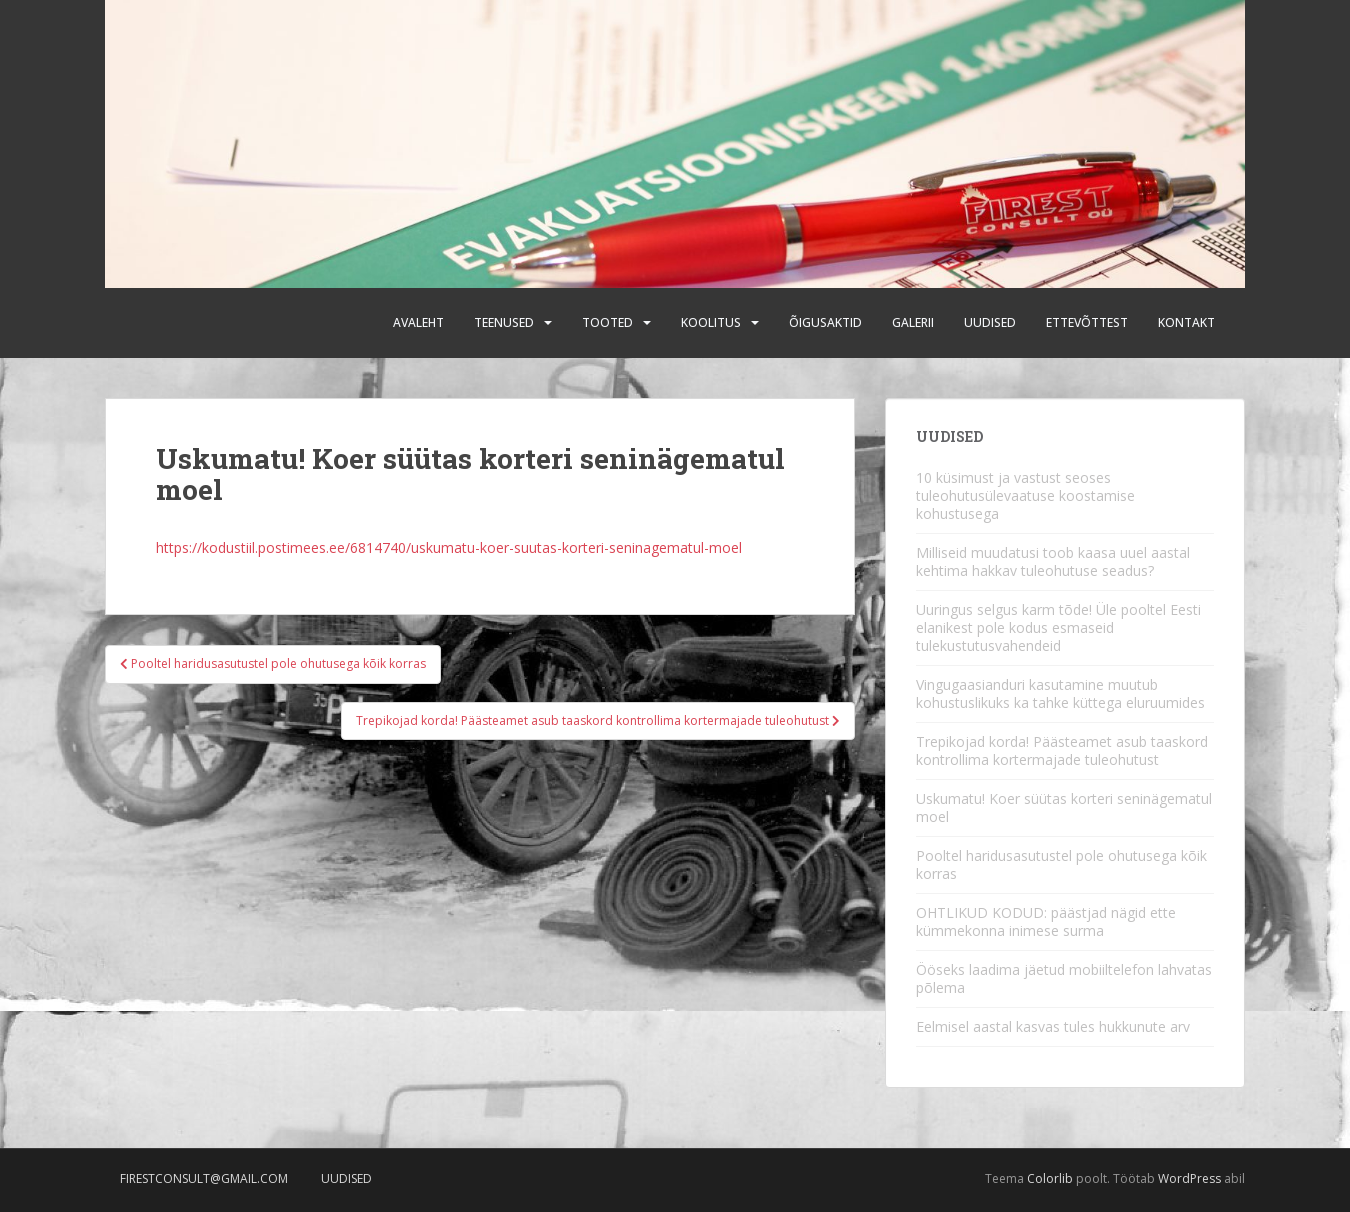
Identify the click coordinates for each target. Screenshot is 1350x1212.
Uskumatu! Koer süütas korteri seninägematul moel (1064, 807)
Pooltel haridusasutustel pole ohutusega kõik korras (1061, 864)
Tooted (607, 322)
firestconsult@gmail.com (204, 1178)
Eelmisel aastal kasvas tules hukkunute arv (1053, 1026)
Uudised (990, 322)
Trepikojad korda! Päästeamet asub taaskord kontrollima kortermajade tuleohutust (1062, 750)
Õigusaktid (825, 322)
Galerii (913, 322)
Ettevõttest (1087, 322)
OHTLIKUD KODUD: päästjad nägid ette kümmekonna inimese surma (1046, 921)
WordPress (1189, 1178)
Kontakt (1186, 322)
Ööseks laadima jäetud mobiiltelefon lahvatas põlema (1064, 978)
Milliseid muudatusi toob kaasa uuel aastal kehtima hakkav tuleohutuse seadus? (1053, 561)
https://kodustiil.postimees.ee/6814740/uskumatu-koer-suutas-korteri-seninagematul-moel (449, 547)
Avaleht (418, 322)
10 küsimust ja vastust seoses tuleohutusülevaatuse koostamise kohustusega (1025, 495)
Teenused (504, 322)
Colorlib (1050, 1178)
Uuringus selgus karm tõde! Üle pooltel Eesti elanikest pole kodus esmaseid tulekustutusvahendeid (1058, 627)
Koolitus (711, 322)
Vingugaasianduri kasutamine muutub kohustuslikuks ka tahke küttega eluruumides (1060, 693)
